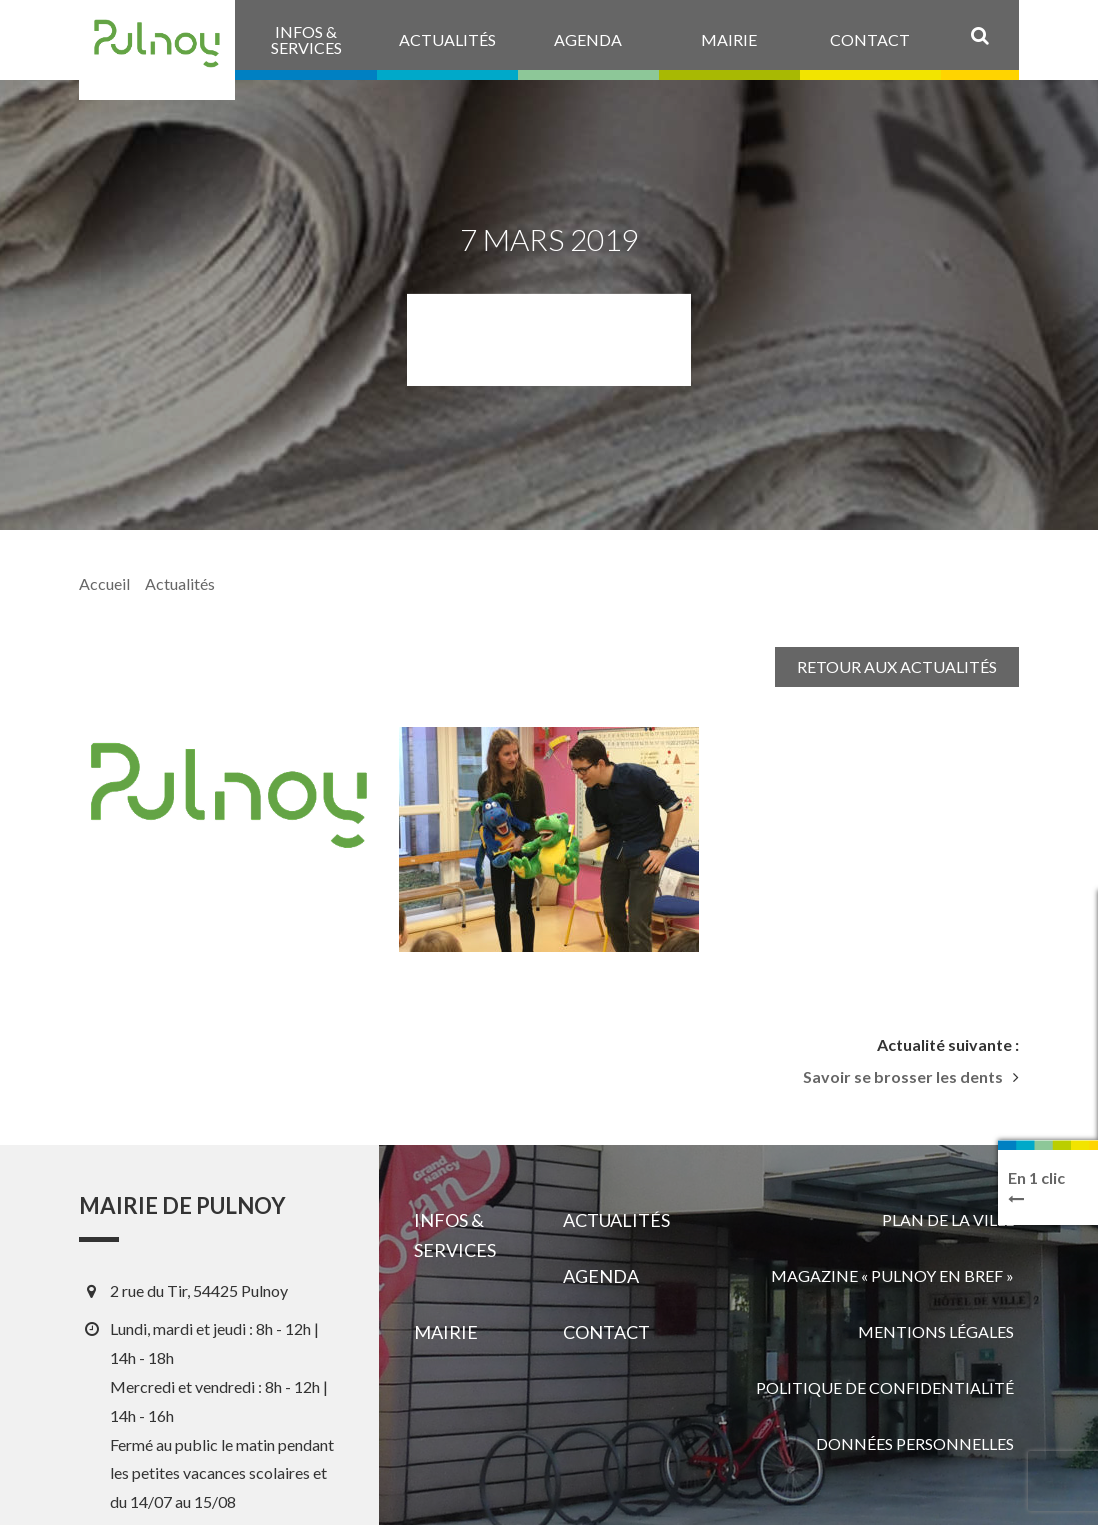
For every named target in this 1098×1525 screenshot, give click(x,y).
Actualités (180, 583)
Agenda (601, 1276)
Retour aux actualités (897, 666)
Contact (606, 1332)
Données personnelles (915, 1443)
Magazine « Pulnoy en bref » (892, 1275)
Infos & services (455, 1235)
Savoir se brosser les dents (903, 1077)
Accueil (104, 583)
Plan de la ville (948, 1219)
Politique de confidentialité (885, 1387)
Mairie (446, 1332)
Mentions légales (936, 1331)
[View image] (549, 839)
